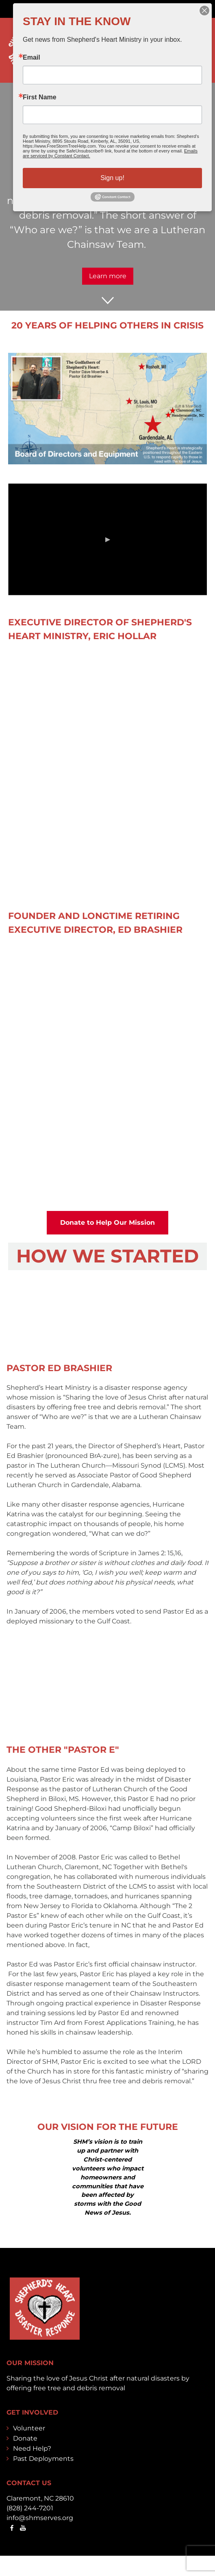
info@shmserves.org (40, 2518)
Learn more (107, 276)
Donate (25, 2438)
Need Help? (32, 2448)
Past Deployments (43, 2458)
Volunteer (29, 2428)
